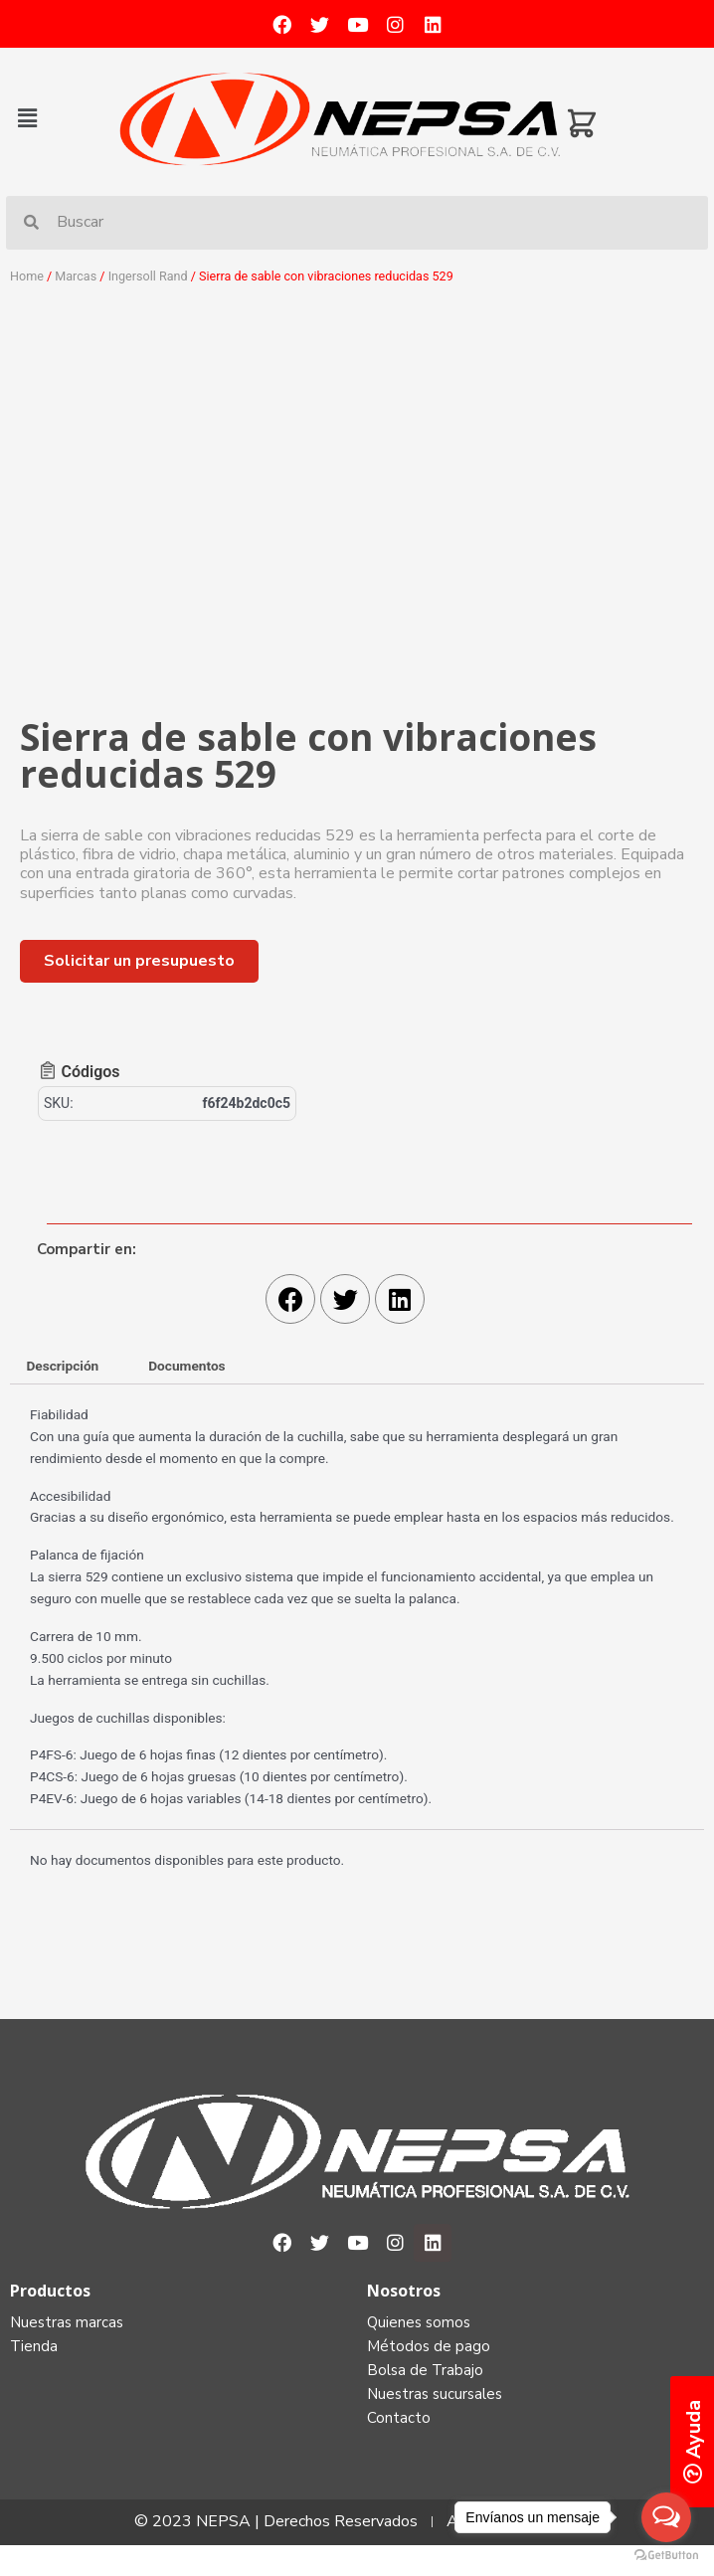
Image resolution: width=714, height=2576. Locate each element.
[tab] (62, 1366)
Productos (50, 2290)
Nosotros (404, 2290)
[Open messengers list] (666, 2517)
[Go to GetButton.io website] (666, 2555)
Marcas (75, 276)
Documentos (186, 1366)
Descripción (62, 1366)
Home (27, 276)
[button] (62, 118)
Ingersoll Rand (148, 276)
